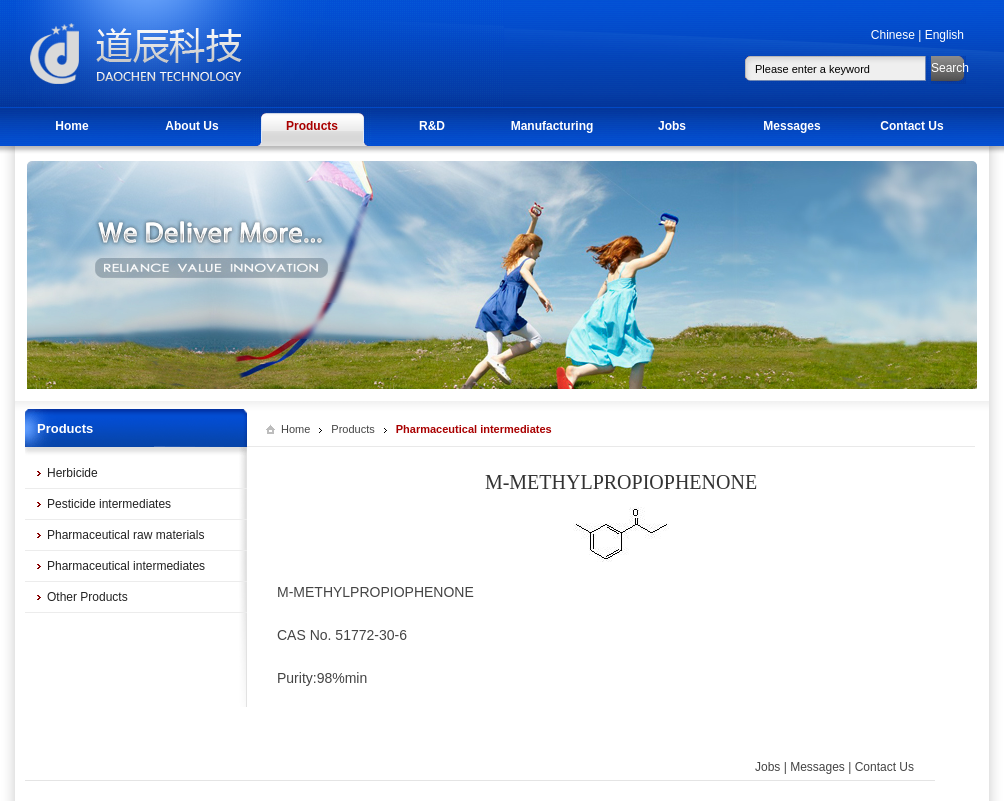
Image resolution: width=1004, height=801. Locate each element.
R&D (432, 126)
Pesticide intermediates (109, 504)
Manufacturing (552, 126)
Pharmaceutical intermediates (126, 566)
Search (948, 68)
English (944, 35)
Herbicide (72, 473)
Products (312, 126)
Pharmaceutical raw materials (125, 535)
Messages (791, 126)
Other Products (87, 597)
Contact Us (911, 126)
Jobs (672, 126)
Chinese (893, 35)
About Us (191, 126)
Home (71, 126)
